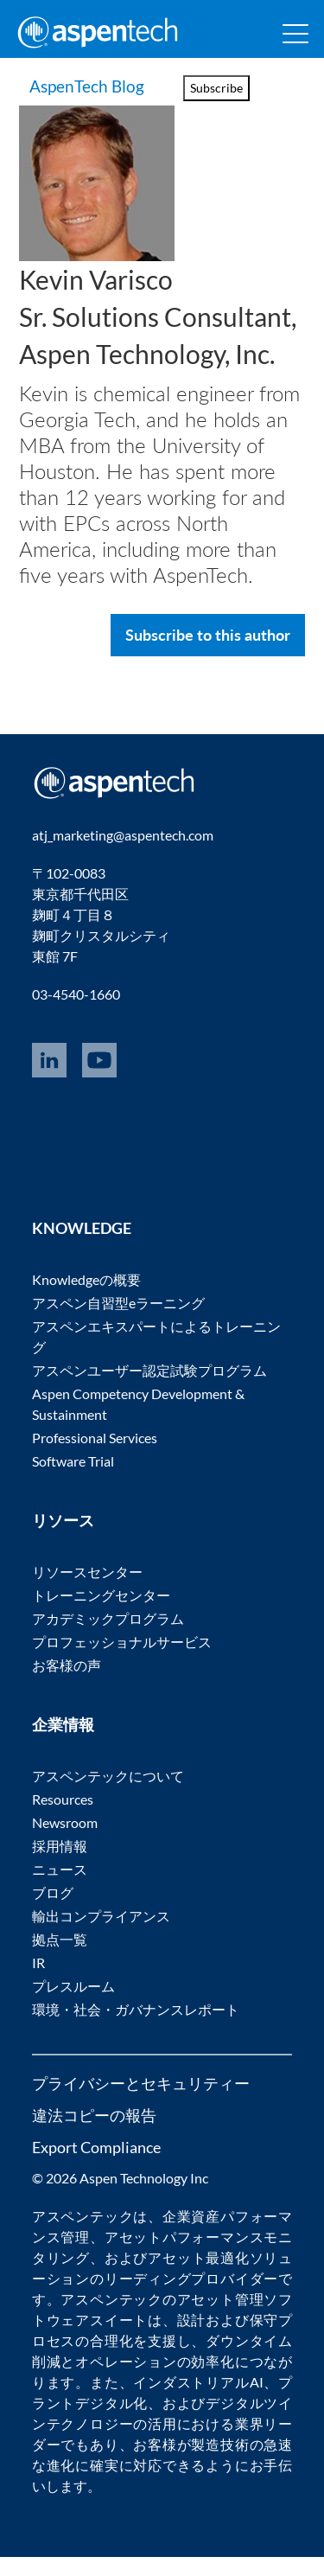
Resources (62, 1818)
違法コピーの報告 (94, 2134)
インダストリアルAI (198, 2401)
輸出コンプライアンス (101, 1935)
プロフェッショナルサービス (122, 1660)
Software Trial (73, 1480)
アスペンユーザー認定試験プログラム (149, 1389)
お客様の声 (66, 1684)
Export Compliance (96, 2166)
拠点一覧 (59, 1958)
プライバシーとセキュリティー (141, 2102)
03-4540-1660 (76, 1013)
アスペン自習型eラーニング (118, 1322)
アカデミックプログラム (108, 1637)
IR (38, 1981)
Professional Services (94, 1456)
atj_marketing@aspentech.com (122, 854)
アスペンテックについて (108, 1795)
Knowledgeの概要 (86, 1298)
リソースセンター (87, 1590)
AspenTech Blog (73, 95)
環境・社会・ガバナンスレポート (135, 2028)
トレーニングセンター (101, 1614)
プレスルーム (73, 2005)
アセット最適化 (199, 2276)
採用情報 (59, 1865)
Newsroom (65, 1841)
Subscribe (216, 87)
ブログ (52, 1911)
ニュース (59, 1888)
